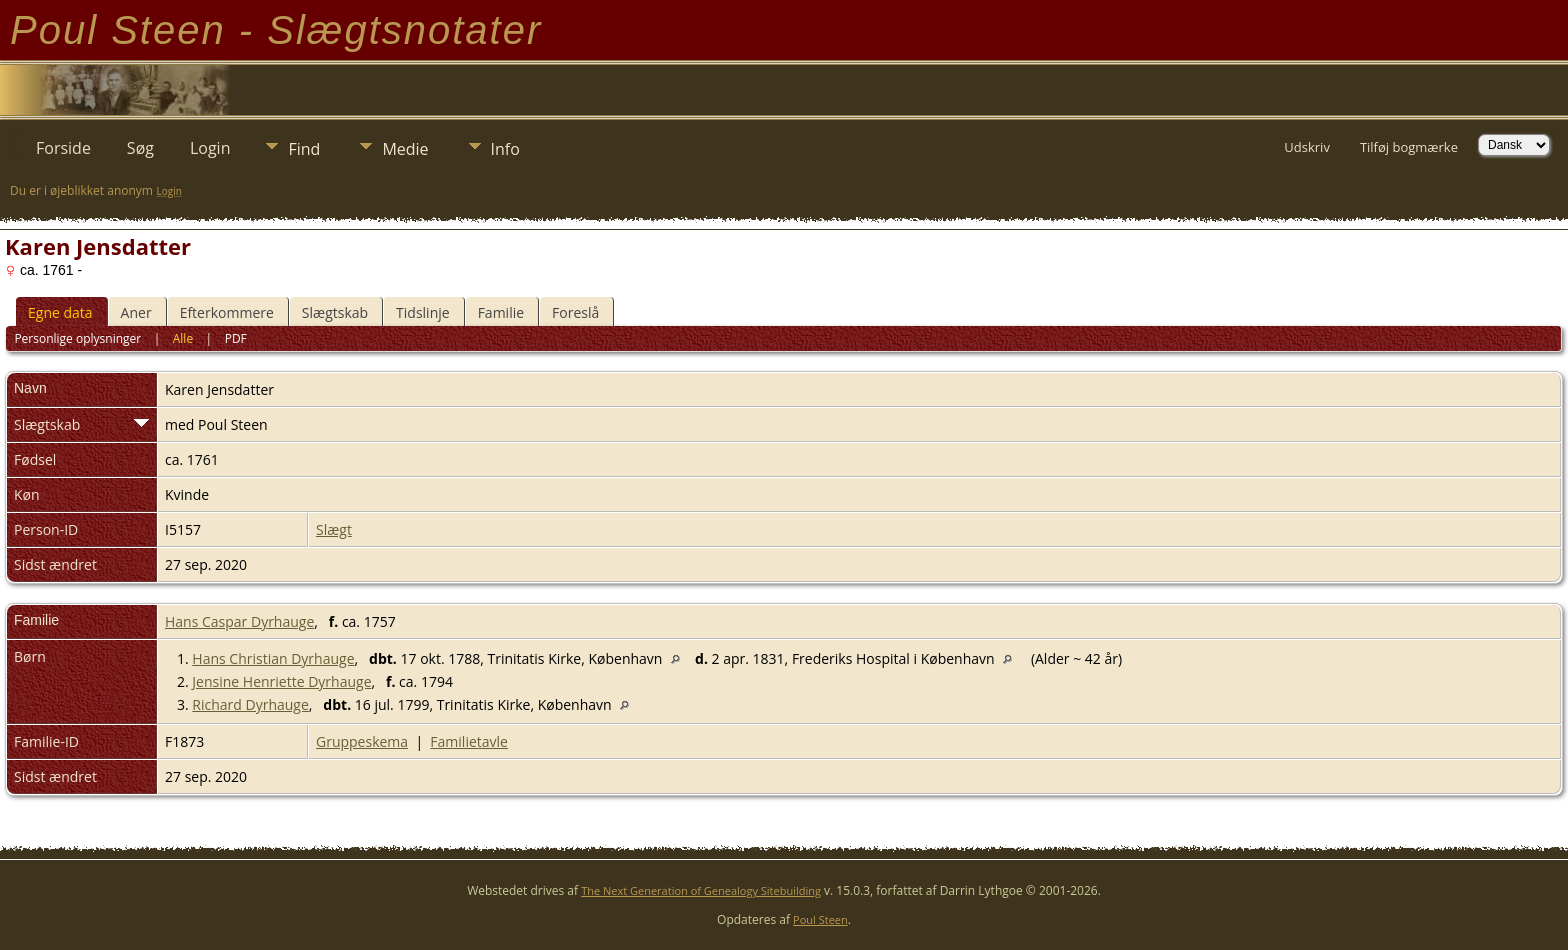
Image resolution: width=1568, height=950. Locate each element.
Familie (501, 312)
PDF (236, 338)
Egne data (60, 312)
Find (304, 149)
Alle (183, 338)
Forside (63, 148)
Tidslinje (423, 312)
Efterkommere (227, 312)
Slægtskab (335, 312)
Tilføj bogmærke (1409, 147)
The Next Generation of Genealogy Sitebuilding (701, 890)
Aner (136, 312)
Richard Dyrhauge (250, 704)
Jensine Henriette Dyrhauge (281, 681)
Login (210, 148)
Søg (140, 148)
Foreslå (575, 312)
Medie (405, 149)
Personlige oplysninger (77, 338)
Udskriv (1307, 147)
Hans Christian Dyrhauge (273, 658)
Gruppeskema (362, 741)
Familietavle (469, 741)
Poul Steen (820, 919)
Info (505, 149)
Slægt (334, 529)
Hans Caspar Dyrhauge (239, 621)
